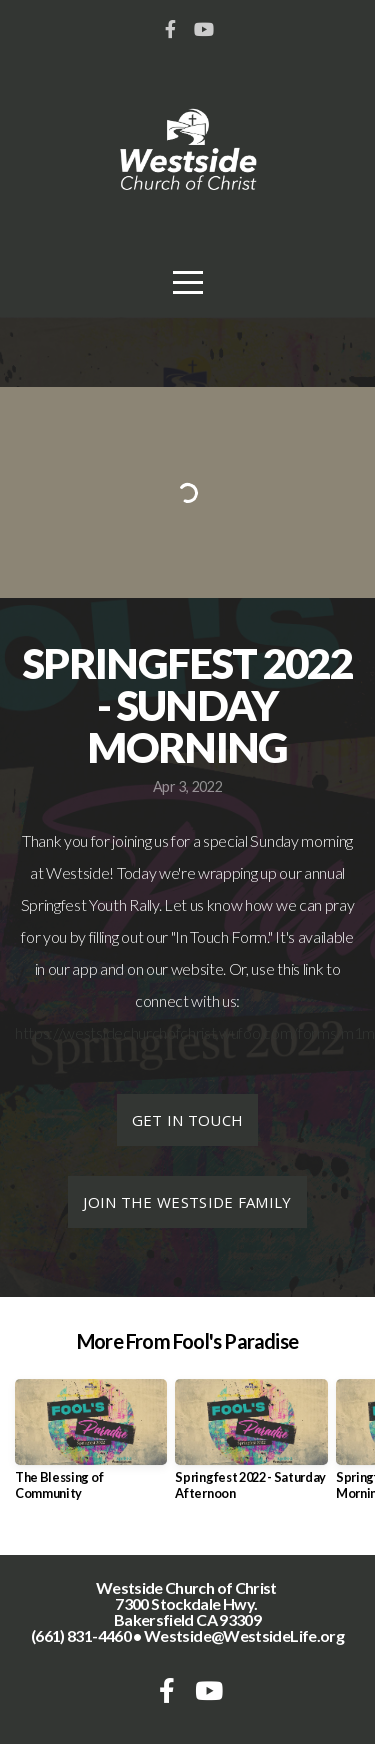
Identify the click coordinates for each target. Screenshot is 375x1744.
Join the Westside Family (187, 1202)
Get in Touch (188, 1120)
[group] (91, 1447)
